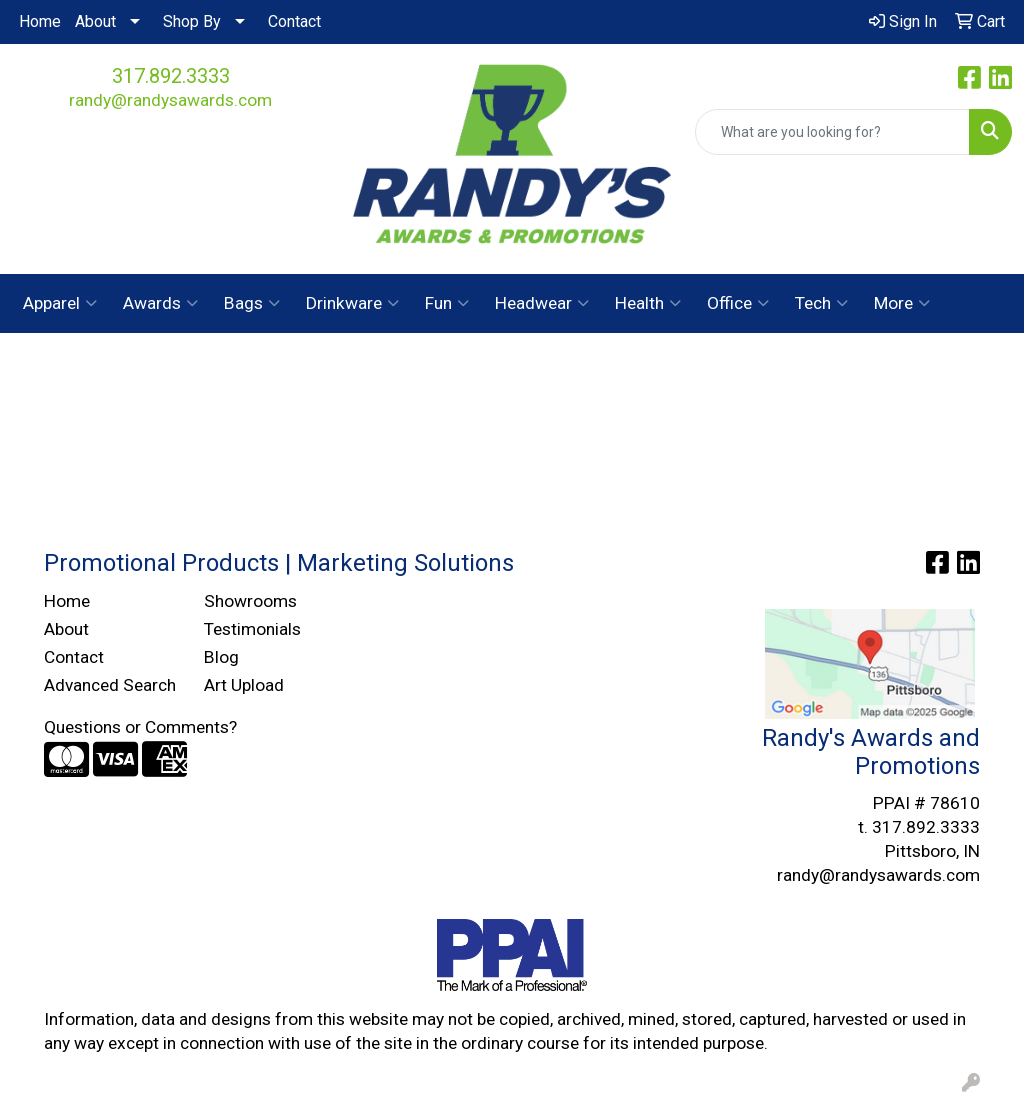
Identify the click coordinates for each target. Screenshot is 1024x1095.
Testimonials (252, 629)
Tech (821, 303)
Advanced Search (110, 685)
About (95, 21)
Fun (447, 303)
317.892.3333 (171, 76)
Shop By (192, 21)
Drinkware (352, 303)
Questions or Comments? (140, 727)
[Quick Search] (832, 132)
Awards (160, 303)
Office (738, 303)
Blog (221, 657)
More (902, 303)
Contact (294, 21)
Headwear (542, 303)
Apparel (60, 303)
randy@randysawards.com (170, 100)
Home (40, 21)
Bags (252, 303)
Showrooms (250, 601)
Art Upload (244, 685)
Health (648, 303)
